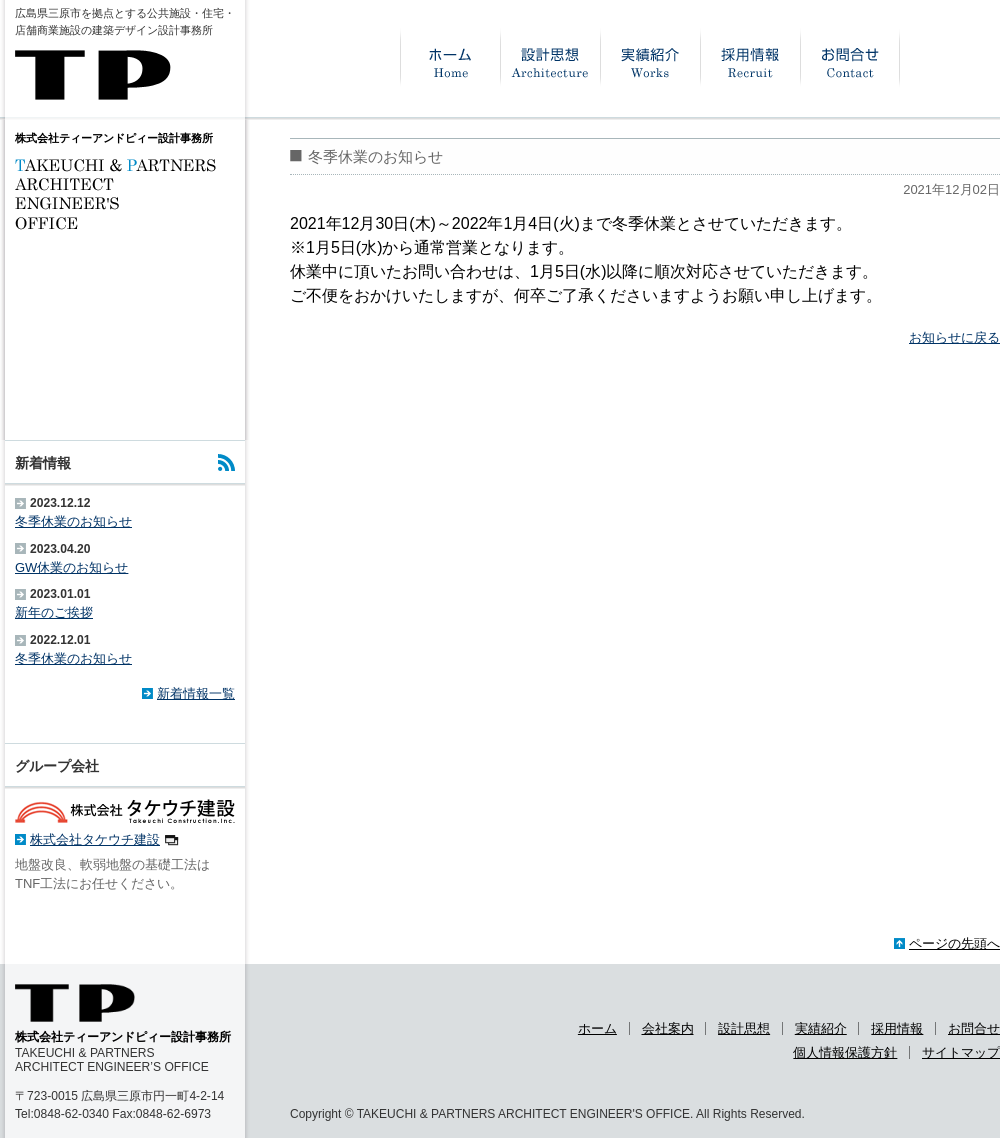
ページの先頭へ (954, 943)
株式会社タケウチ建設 (104, 839)
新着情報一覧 (196, 693)
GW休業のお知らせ (71, 567)
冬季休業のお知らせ (73, 521)
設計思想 (744, 1028)
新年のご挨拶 (54, 612)
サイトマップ (961, 1052)
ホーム (597, 1028)
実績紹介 (821, 1028)
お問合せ (974, 1028)
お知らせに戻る (954, 337)
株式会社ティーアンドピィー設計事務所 (114, 138)
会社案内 (668, 1028)
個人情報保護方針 (845, 1052)
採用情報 (897, 1028)
